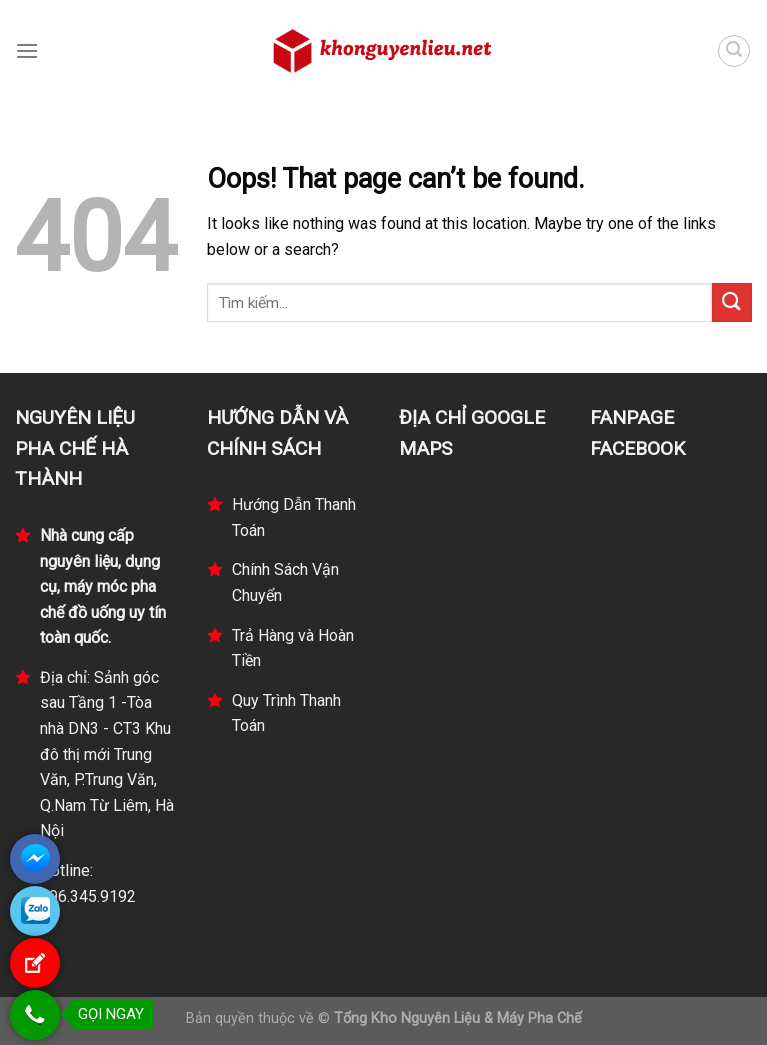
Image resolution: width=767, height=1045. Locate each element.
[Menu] (27, 50)
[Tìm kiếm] (734, 51)
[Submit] (732, 302)
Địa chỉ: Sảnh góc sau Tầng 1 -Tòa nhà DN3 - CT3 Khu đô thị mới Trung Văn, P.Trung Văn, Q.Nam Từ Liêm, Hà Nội (107, 754)
